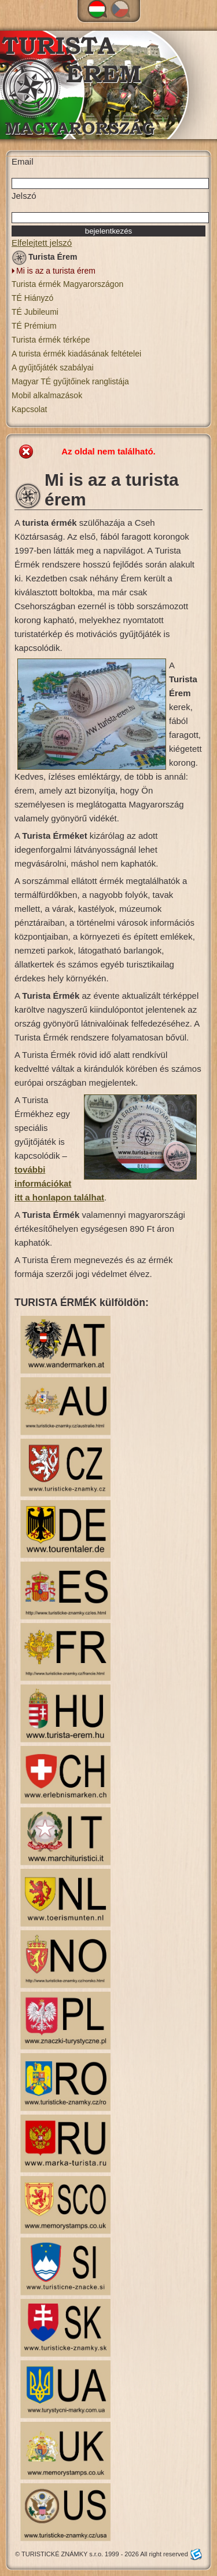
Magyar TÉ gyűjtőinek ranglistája (70, 381)
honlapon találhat (67, 1197)
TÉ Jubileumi (35, 311)
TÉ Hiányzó (32, 298)
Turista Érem (45, 258)
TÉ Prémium (34, 325)
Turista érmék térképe (51, 339)
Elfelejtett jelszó (42, 243)
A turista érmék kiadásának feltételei (76, 353)
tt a (23, 1197)
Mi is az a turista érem (55, 270)
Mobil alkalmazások (47, 395)
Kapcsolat (29, 409)
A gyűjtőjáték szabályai (53, 367)
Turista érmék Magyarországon (67, 284)
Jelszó (24, 196)
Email (23, 161)
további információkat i (42, 1183)
